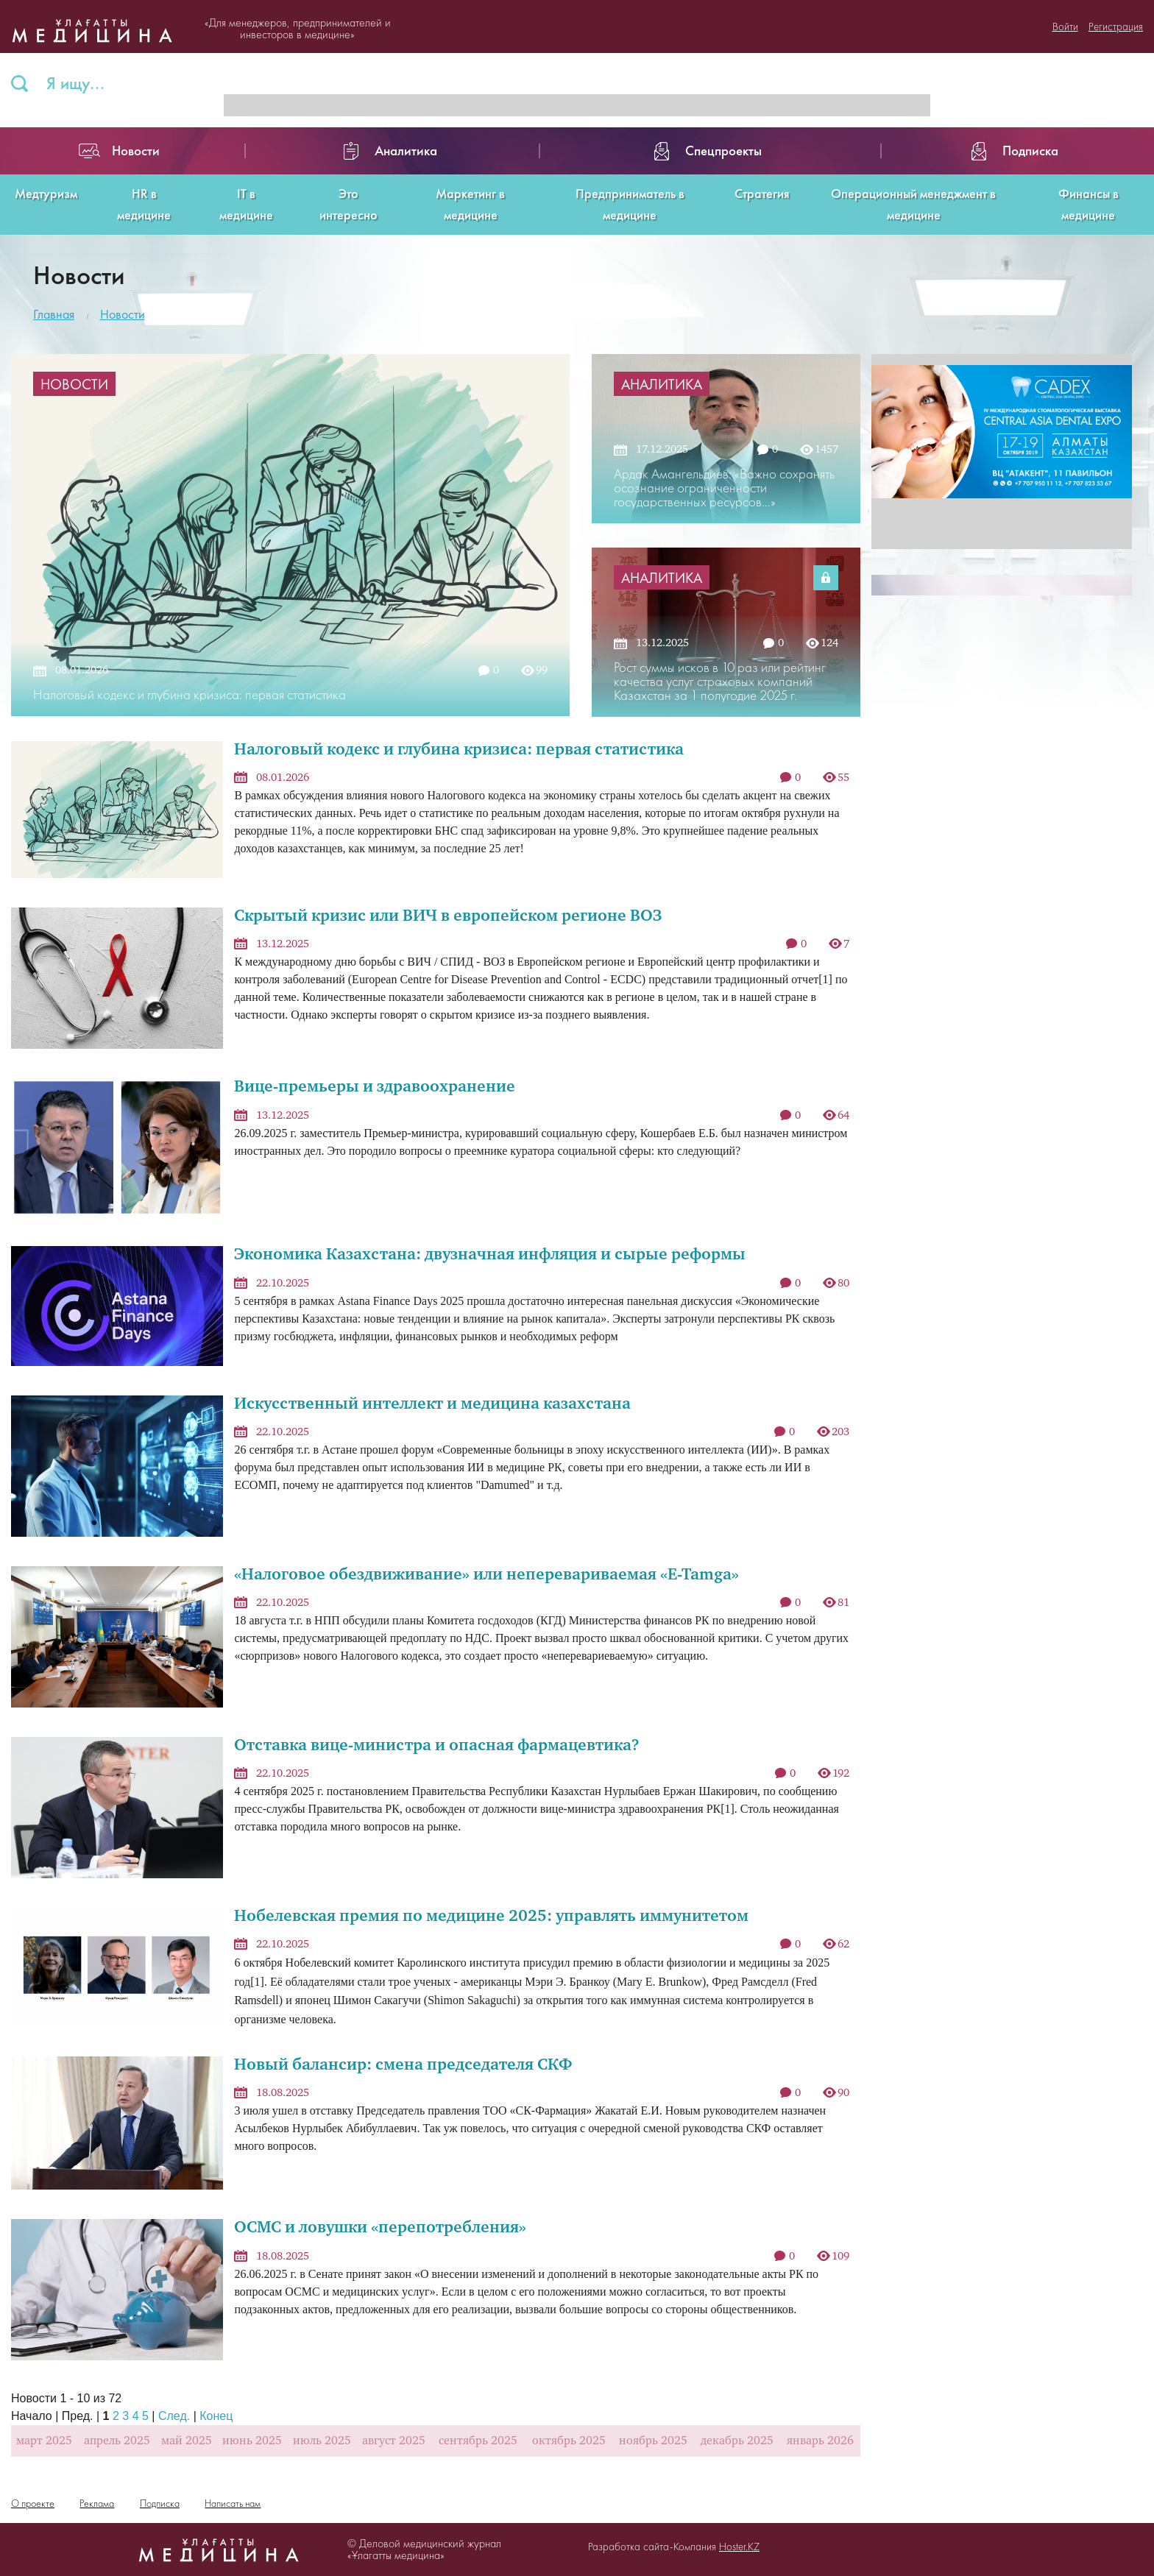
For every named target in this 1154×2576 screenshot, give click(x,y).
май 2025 (186, 2440)
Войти (1065, 26)
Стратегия (762, 193)
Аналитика (661, 384)
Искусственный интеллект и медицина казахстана (432, 1404)
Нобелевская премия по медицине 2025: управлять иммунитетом (491, 1917)
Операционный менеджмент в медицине (913, 204)
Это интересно (348, 204)
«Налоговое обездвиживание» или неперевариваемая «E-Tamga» (486, 1575)
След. (174, 2416)
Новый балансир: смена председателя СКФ (403, 2065)
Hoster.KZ (739, 2546)
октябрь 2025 (569, 2440)
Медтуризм (46, 193)
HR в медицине (144, 204)
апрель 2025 (117, 2440)
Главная (53, 313)
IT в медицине (246, 204)
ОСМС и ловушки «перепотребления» (380, 2228)
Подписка (160, 2503)
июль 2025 (322, 2440)
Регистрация (1115, 26)
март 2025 (44, 2440)
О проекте (32, 2503)
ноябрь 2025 (653, 2440)
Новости (122, 313)
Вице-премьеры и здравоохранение (374, 1087)
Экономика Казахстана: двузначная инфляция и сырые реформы (490, 1255)
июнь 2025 (252, 2440)
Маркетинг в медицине (470, 204)
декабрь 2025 (737, 2440)
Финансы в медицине (1088, 204)
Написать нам (233, 2503)
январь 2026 (820, 2440)
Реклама (96, 2503)
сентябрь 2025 (478, 2440)
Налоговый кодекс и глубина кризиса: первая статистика (459, 750)
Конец (216, 2416)
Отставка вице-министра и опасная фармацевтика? (437, 1746)
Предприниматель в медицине (630, 204)
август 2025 (393, 2440)
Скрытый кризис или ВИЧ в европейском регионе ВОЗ (448, 916)
